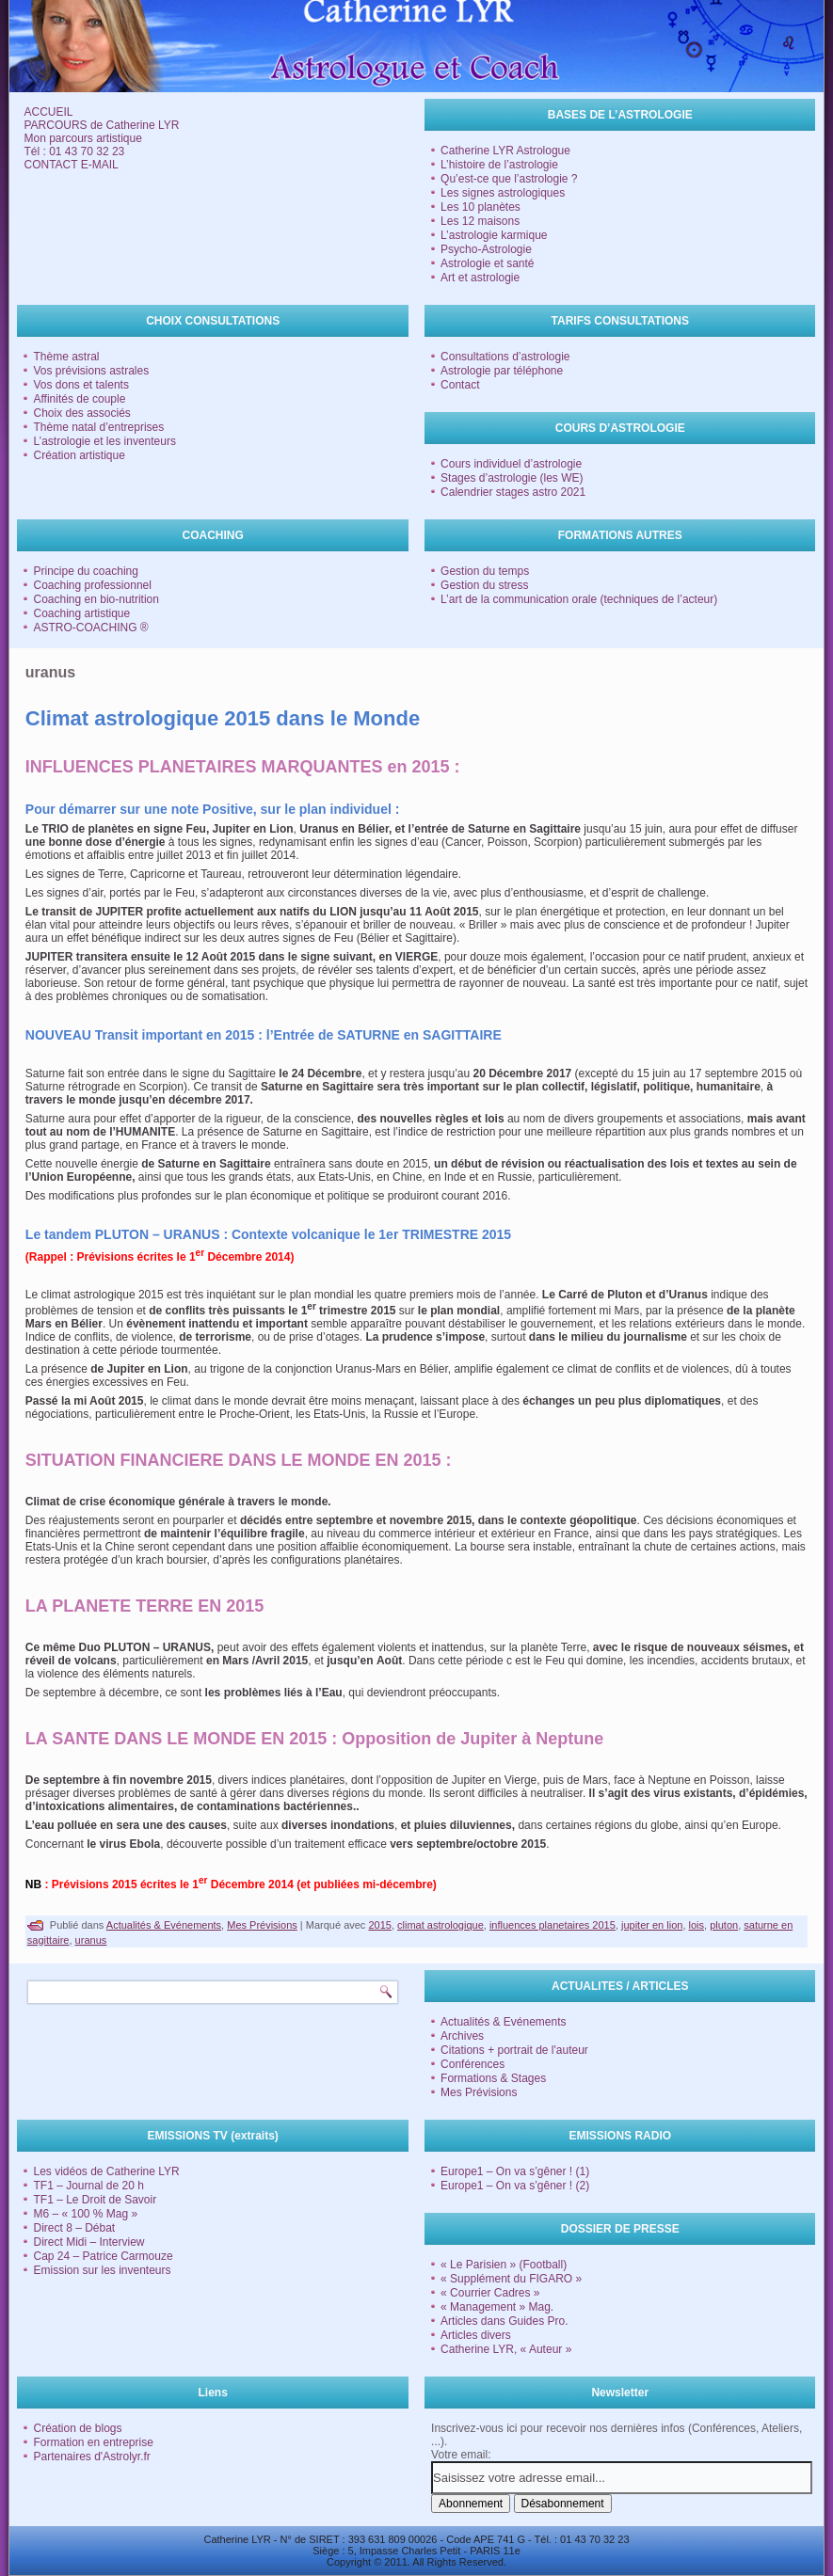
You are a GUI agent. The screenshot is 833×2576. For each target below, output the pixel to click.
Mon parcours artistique (82, 138)
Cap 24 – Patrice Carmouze (102, 2256)
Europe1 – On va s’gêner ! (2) (515, 2185)
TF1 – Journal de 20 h (88, 2185)
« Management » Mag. (497, 2307)
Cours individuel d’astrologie (511, 463)
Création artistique (78, 455)
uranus (91, 1940)
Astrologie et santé (487, 263)
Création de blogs (77, 2428)
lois (697, 1925)
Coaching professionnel (92, 585)
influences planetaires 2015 (552, 1925)
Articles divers (476, 2335)
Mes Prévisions (262, 1925)
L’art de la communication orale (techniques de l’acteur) (579, 599)
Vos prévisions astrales (91, 370)
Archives (462, 2036)
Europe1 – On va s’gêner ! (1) (515, 2171)
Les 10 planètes (481, 207)
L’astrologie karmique (494, 235)
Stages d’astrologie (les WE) (512, 478)
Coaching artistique (81, 613)
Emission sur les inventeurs (101, 2270)
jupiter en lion (651, 1925)
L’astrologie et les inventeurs (104, 441)
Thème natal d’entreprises (98, 427)
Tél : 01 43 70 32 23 (74, 151)
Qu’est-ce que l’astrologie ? (509, 178)
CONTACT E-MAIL (71, 164)
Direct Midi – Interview (88, 2242)
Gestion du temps (485, 571)
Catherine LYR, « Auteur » (506, 2349)
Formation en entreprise (92, 2442)
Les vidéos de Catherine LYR (106, 2171)
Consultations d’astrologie (505, 356)
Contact (460, 384)
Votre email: (460, 2454)
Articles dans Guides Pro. (504, 2321)
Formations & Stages (493, 2078)
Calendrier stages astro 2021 (513, 492)
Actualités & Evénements (163, 1925)
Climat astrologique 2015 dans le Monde (222, 718)
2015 (379, 1925)
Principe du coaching (85, 571)
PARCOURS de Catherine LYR (101, 125)
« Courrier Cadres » (490, 2292)
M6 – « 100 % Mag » (85, 2213)
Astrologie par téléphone (502, 370)
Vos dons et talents (80, 384)
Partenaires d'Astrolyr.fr (91, 2456)
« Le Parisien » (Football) (504, 2264)
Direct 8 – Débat (74, 2227)
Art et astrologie (480, 277)
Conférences (473, 2064)
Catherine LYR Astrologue (505, 150)
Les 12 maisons (480, 221)
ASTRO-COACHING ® (90, 627)
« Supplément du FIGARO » (511, 2278)
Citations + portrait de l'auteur (514, 2050)
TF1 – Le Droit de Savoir (94, 2199)
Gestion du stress (484, 585)
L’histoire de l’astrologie (499, 164)
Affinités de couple (79, 398)
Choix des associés (81, 413)
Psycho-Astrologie (486, 249)
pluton (724, 1925)
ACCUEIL (48, 112)
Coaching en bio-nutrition (95, 599)
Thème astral (66, 356)
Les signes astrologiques (503, 192)
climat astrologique (440, 1925)
